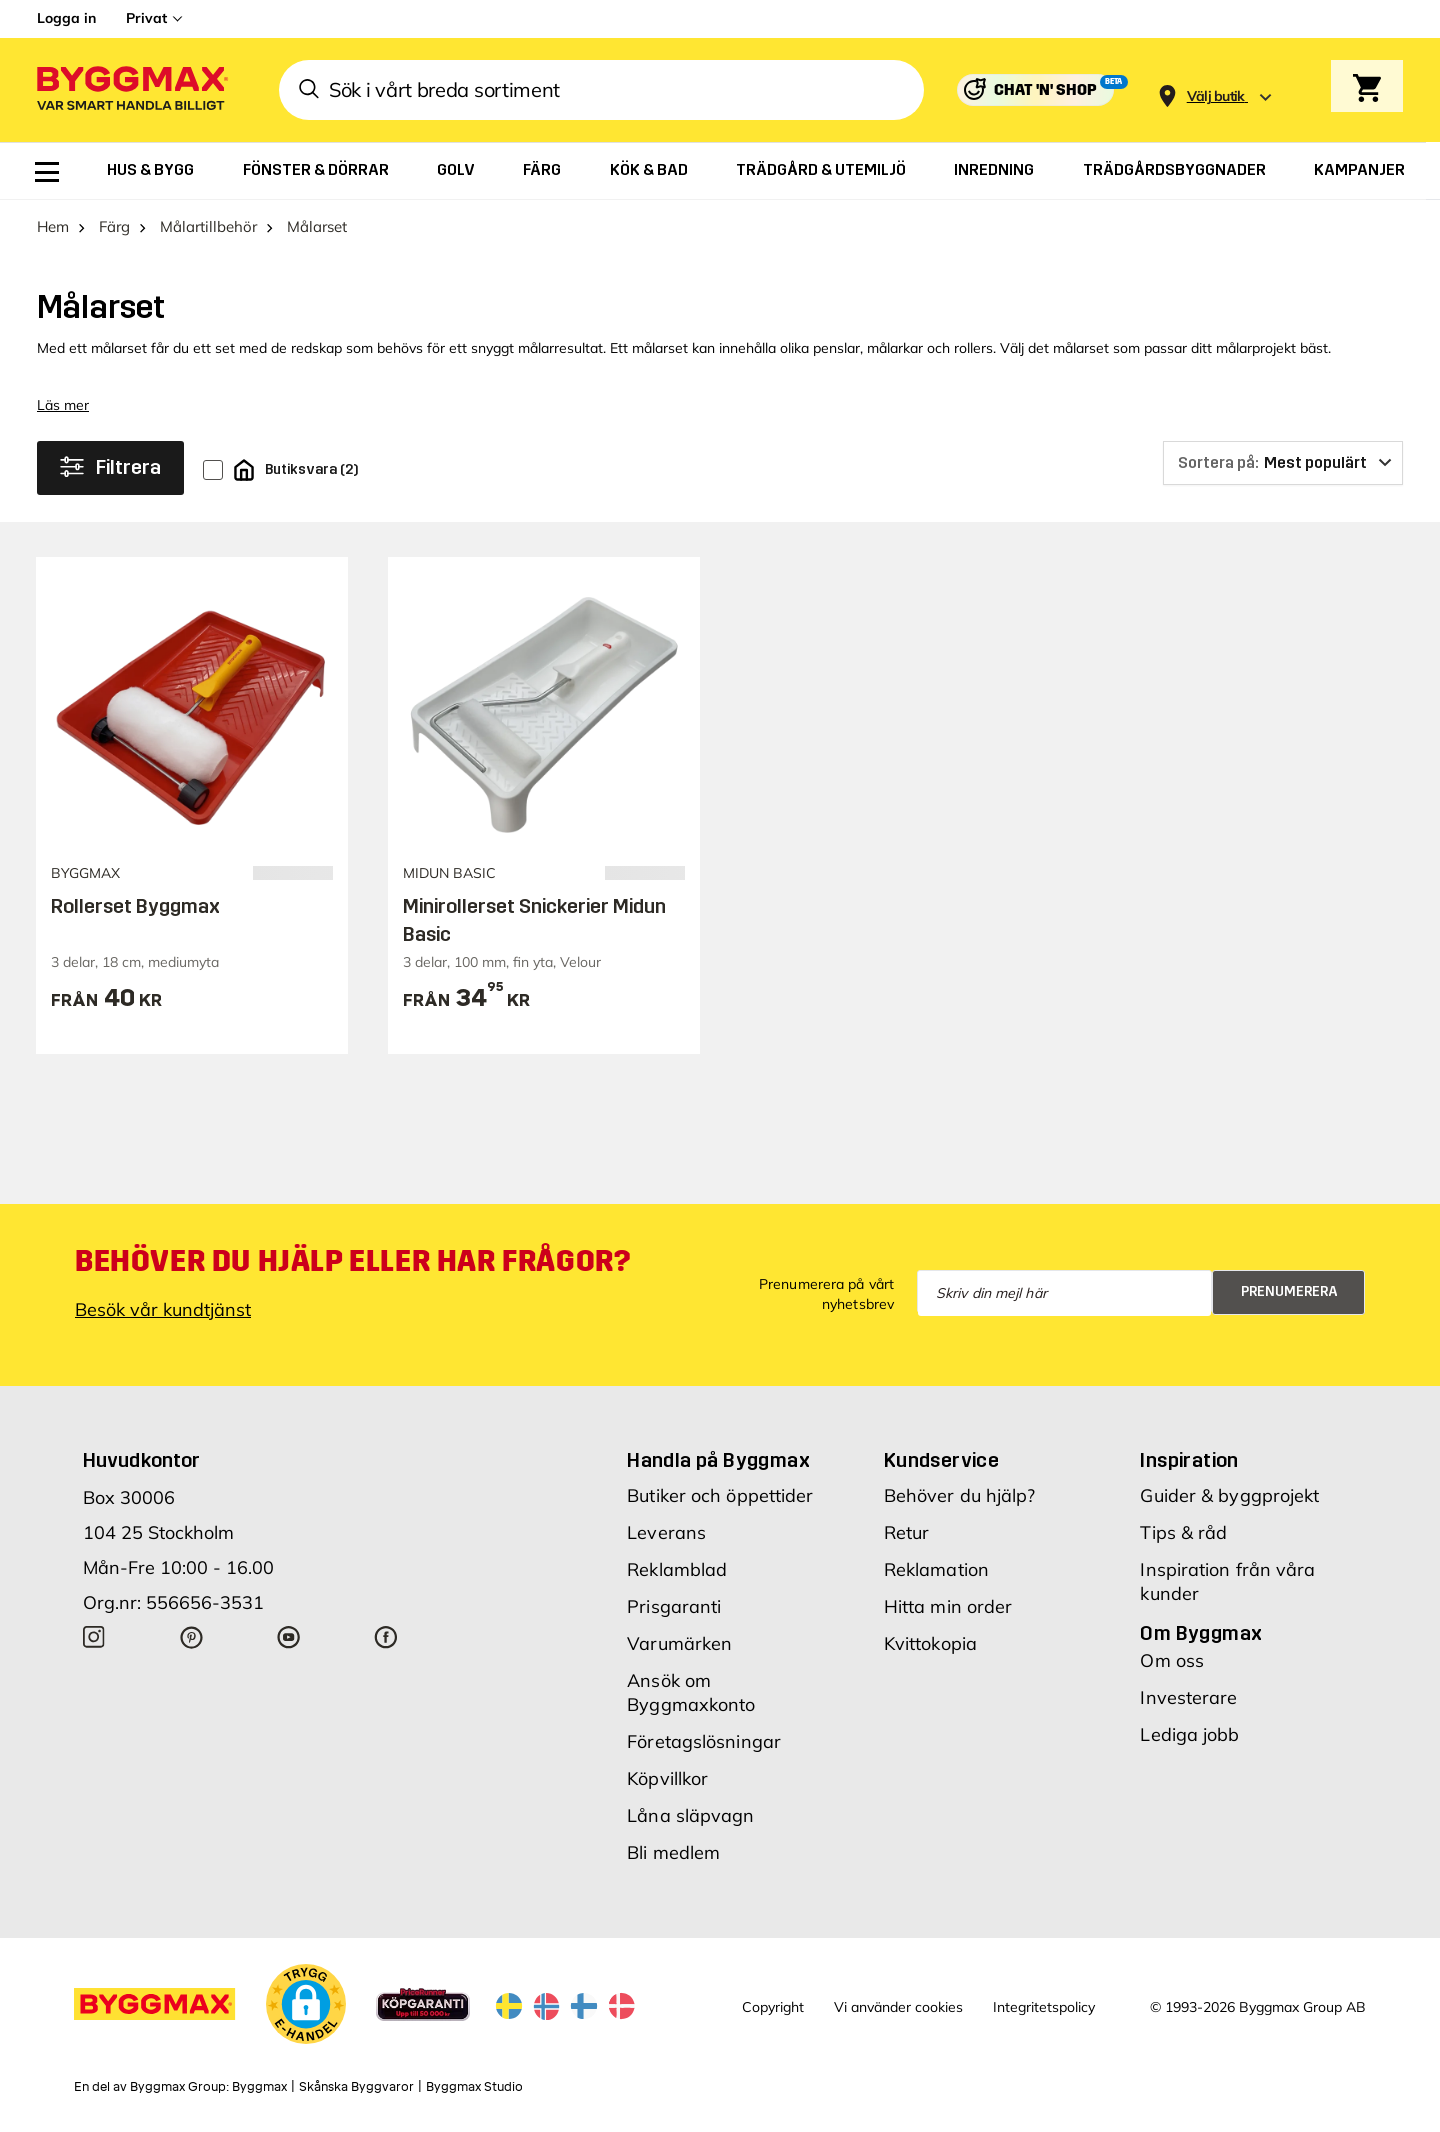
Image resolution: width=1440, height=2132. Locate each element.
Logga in (66, 18)
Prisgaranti (674, 1606)
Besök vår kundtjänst (163, 1309)
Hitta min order (948, 1606)
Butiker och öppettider (720, 1495)
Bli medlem (673, 1852)
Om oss (1172, 1660)
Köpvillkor (667, 1778)
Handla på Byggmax (718, 1460)
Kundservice (941, 1460)
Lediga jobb (1189, 1734)
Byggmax (259, 2087)
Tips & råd (1183, 1532)
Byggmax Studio (474, 2087)
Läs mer (63, 405)
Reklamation (936, 1569)
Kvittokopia (930, 1643)
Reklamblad (677, 1569)
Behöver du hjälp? (960, 1495)
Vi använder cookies (898, 2007)
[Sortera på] (1283, 463)
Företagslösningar (704, 1741)
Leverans (666, 1532)
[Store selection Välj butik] (1216, 96)
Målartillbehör (208, 226)
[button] (306, 2004)
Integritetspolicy (1044, 2007)
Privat (146, 18)
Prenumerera (1289, 1291)
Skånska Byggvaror (356, 2087)
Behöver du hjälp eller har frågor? (352, 1261)
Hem (53, 226)
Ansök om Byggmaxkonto (691, 1692)
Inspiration (1189, 1460)
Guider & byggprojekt (1229, 1495)
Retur (907, 1532)
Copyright (773, 2007)
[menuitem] (47, 172)
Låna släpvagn (690, 1815)
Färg (114, 226)
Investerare (1188, 1697)
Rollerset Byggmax (135, 906)
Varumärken (679, 1643)
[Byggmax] (131, 90)
